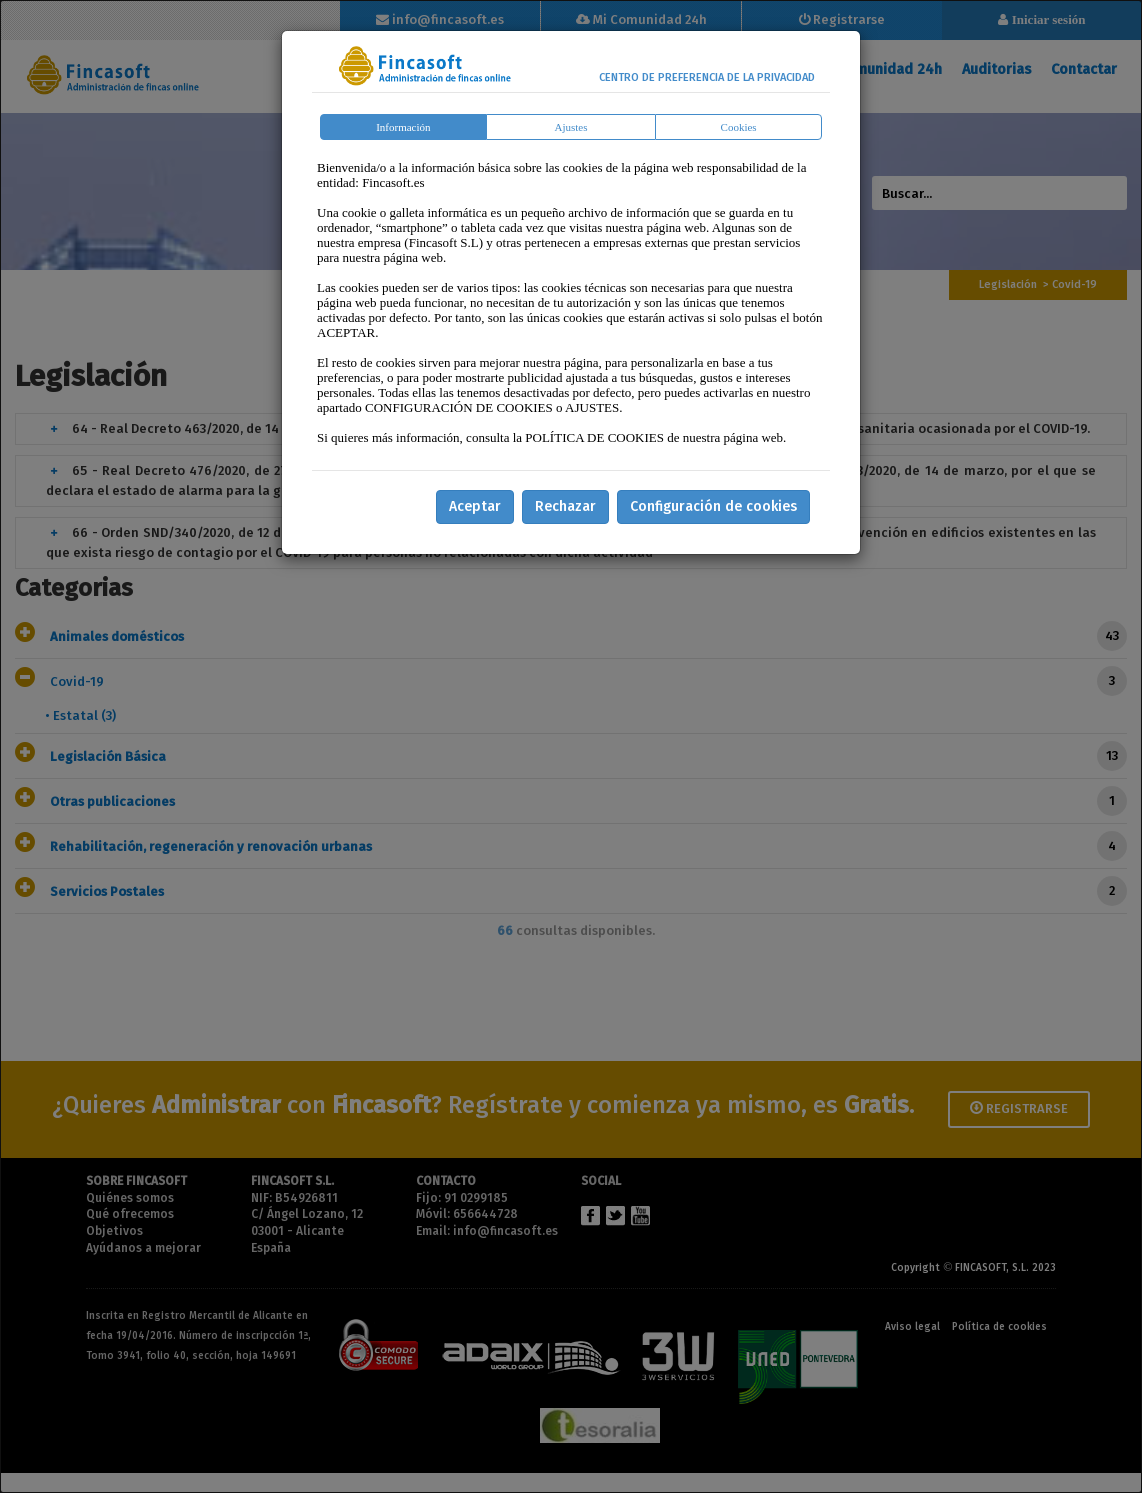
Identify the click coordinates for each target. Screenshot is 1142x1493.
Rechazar (565, 506)
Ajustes (571, 127)
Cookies (739, 127)
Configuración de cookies (713, 506)
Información (403, 127)
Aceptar (475, 506)
